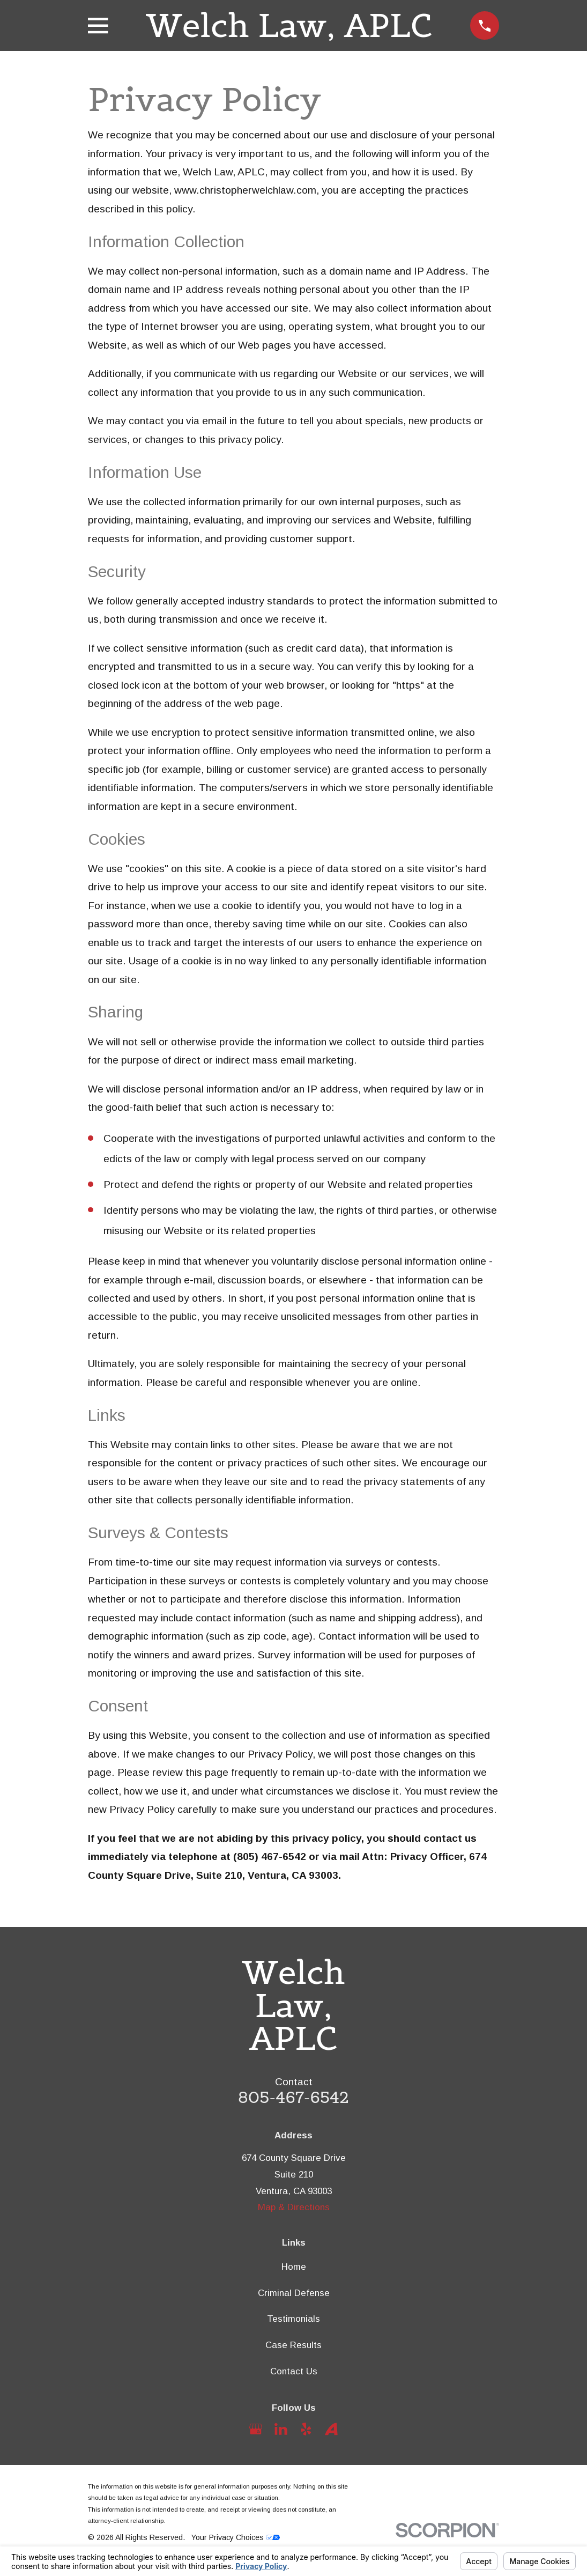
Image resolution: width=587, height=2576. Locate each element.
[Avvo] (331, 2429)
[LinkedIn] (280, 2429)
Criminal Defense (294, 2293)
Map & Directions (294, 2207)
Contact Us (293, 2371)
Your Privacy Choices (235, 2537)
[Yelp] (306, 2429)
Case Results (293, 2345)
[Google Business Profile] (255, 2429)
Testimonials (293, 2319)
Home (293, 2267)
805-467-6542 (293, 2097)
